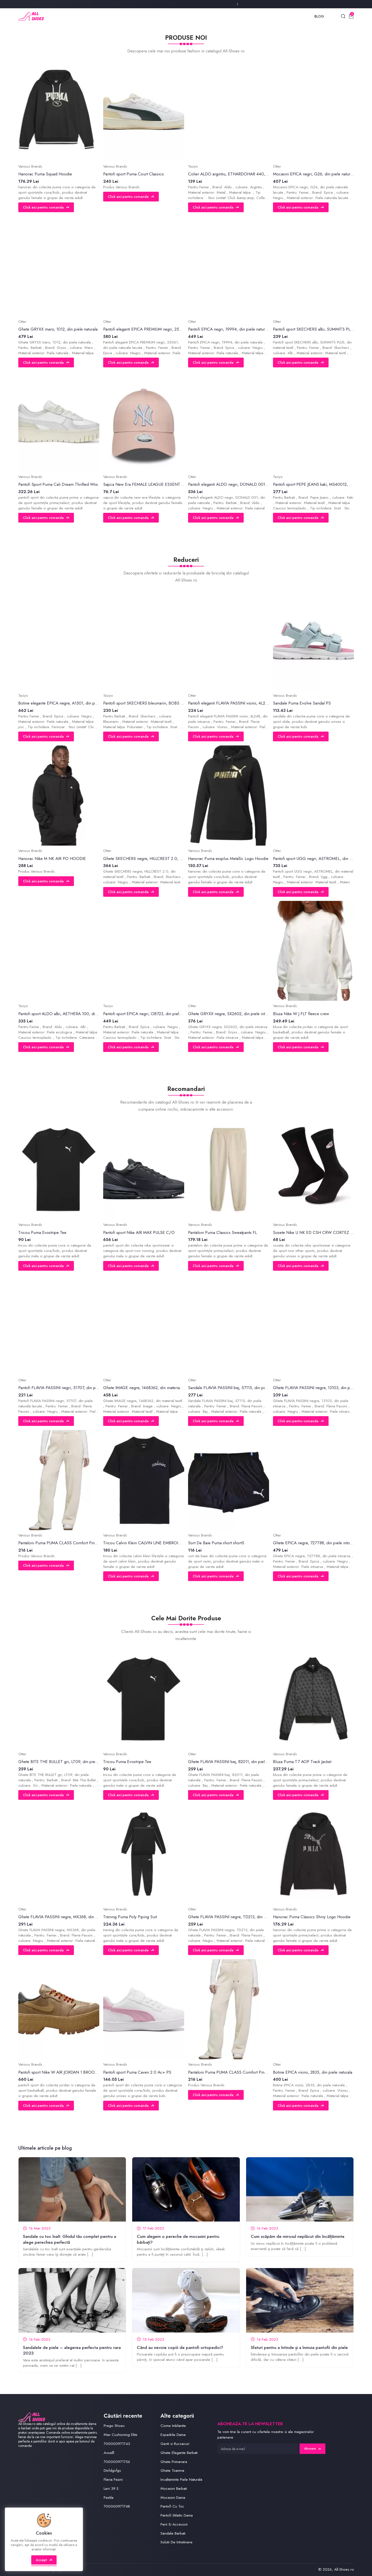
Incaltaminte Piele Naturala (181, 2479)
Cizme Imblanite (173, 2425)
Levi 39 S (111, 2488)
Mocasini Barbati (174, 2488)
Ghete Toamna (172, 2470)
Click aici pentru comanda (46, 207)
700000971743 (117, 2443)
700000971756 (117, 2461)
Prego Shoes (114, 2425)
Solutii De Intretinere (176, 2542)
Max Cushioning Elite (120, 2434)
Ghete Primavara (174, 2461)
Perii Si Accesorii (174, 2524)
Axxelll (109, 2452)
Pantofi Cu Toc (172, 2506)
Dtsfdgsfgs (112, 2470)
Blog (319, 16)
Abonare (312, 2448)
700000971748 (117, 2506)
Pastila (108, 2497)
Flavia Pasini (113, 2479)
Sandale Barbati (173, 2533)
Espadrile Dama (173, 2434)
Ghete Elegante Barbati (179, 2452)
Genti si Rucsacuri (175, 2443)
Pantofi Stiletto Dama (177, 2515)
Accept (44, 2559)
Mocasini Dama (173, 2497)
